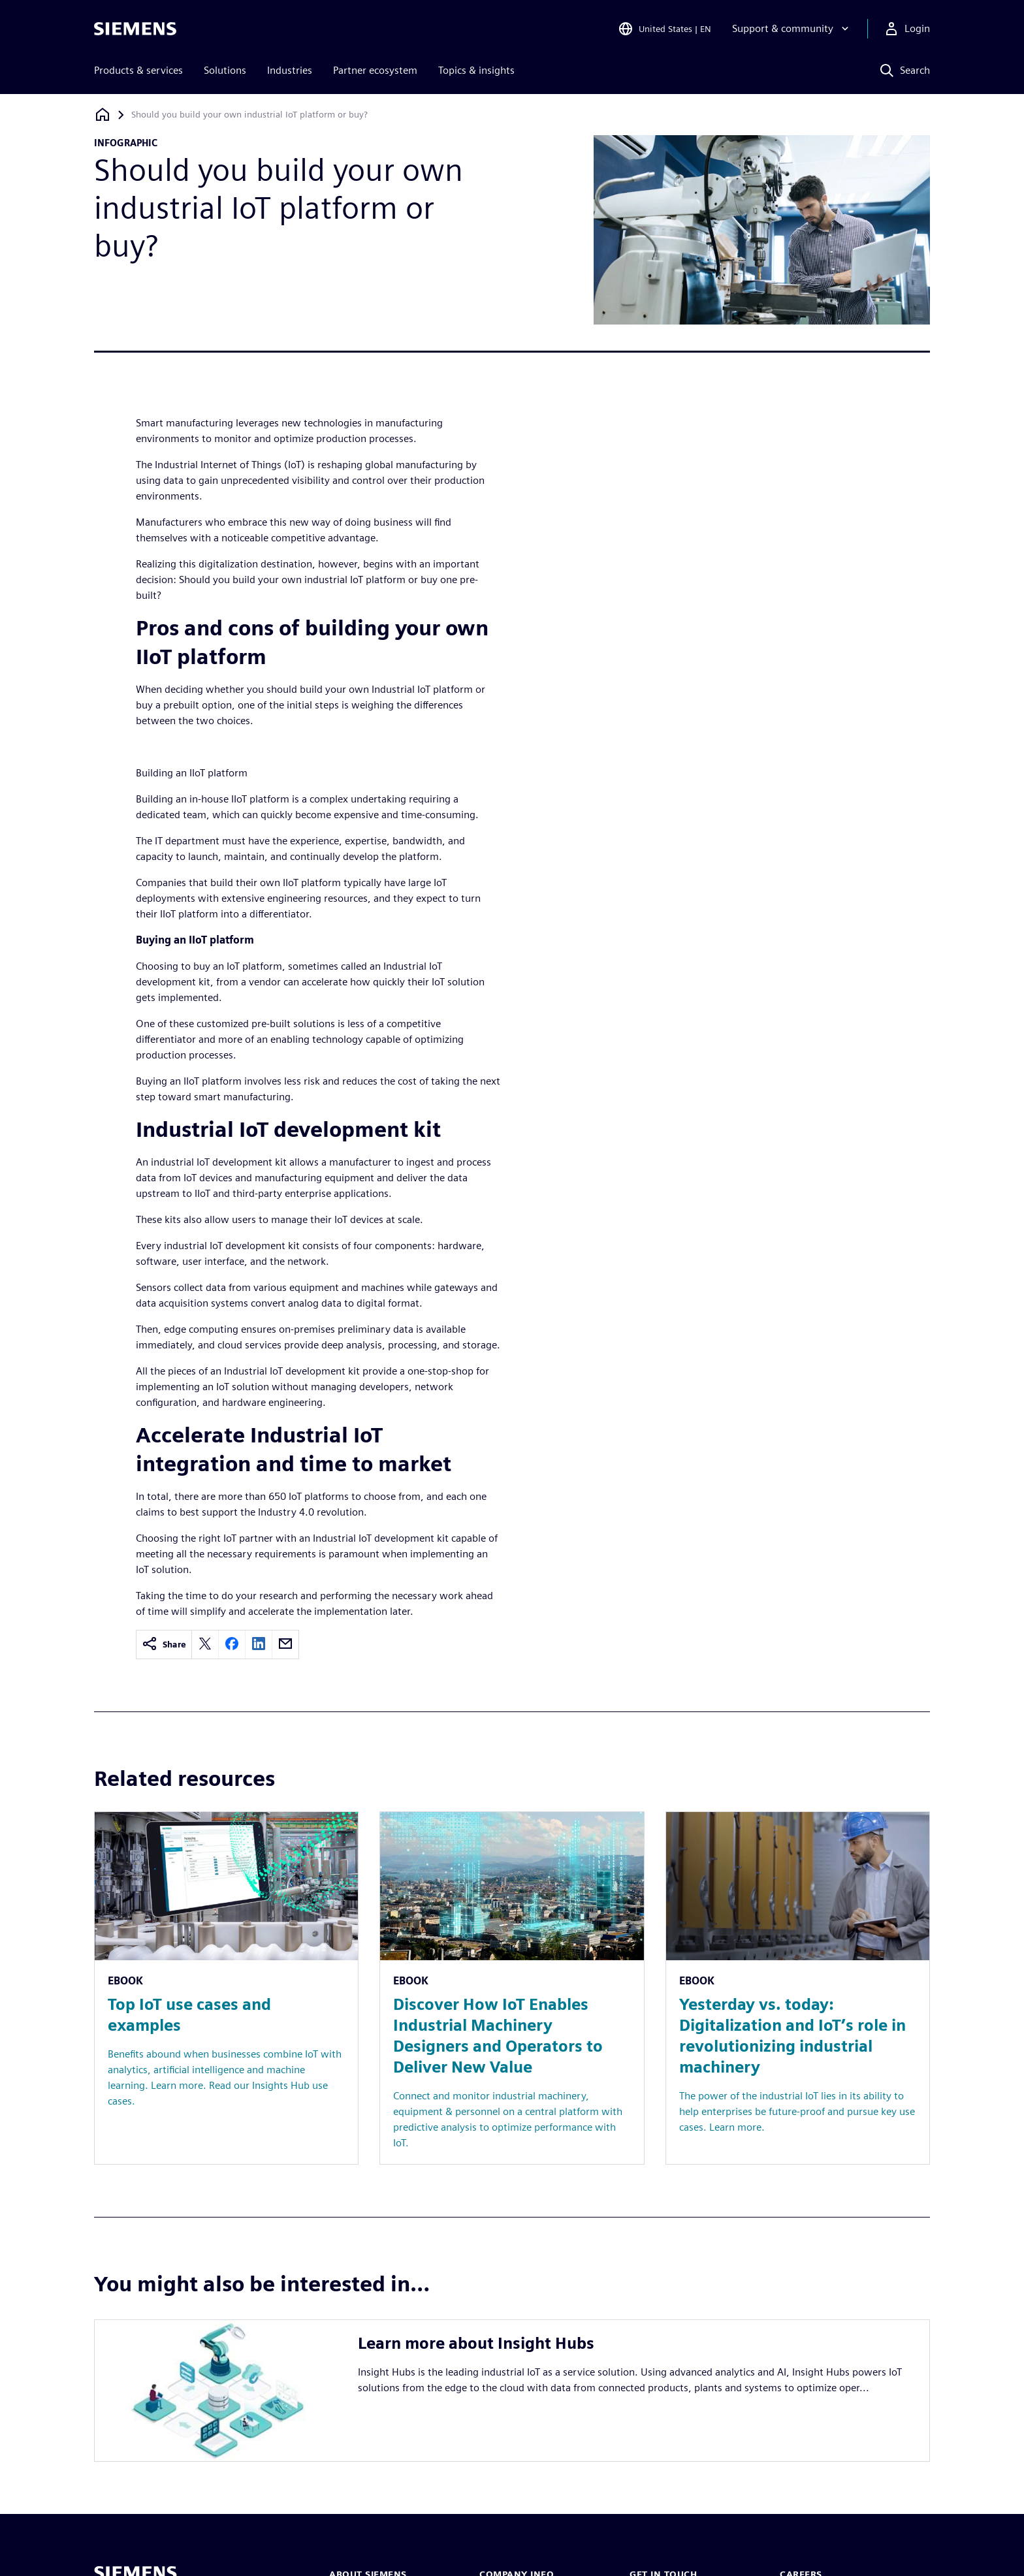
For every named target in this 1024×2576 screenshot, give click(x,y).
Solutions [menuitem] (225, 70)
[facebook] (232, 1644)
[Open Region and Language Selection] (664, 29)
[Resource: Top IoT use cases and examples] (226, 1988)
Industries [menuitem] (289, 70)
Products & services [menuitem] (138, 70)
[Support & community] (792, 29)
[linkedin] (259, 1644)
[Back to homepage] (102, 114)
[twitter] (205, 1644)
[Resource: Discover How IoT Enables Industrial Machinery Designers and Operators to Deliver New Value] (511, 1988)
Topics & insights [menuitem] (476, 70)
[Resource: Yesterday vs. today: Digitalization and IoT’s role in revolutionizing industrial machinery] (797, 1988)
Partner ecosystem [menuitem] (375, 70)
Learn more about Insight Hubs (476, 2343)
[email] (285, 1644)
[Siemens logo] (135, 28)
